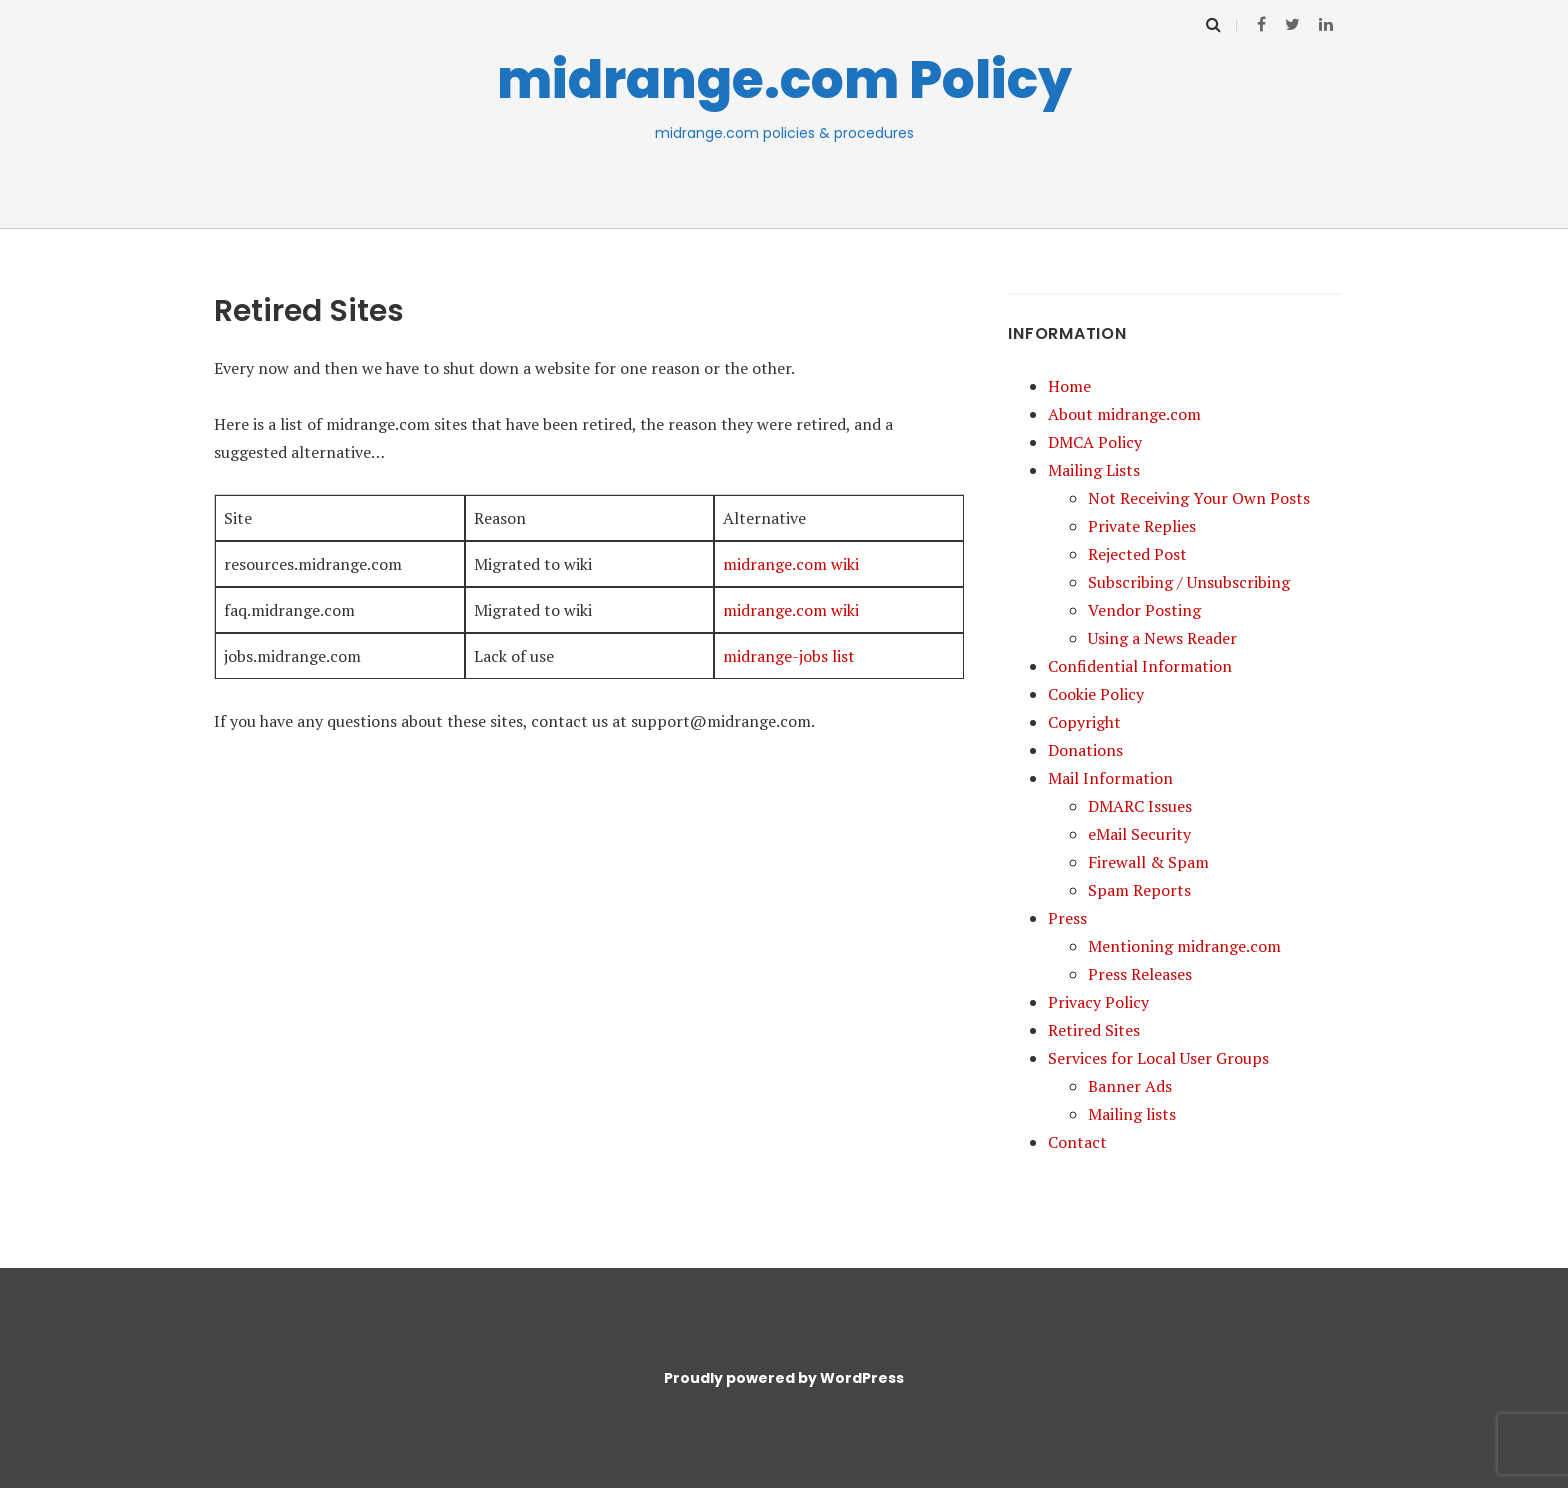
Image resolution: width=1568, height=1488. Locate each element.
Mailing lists (1132, 1114)
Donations (1085, 750)
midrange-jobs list (789, 656)
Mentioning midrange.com (1184, 946)
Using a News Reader (1162, 638)
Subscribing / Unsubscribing (1189, 582)
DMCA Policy (1095, 442)
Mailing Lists (1094, 470)
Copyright (1084, 722)
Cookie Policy (1096, 694)
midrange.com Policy (784, 79)
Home (1069, 386)
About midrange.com (1124, 414)
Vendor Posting (1144, 610)
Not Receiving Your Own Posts (1199, 498)
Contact (1077, 1142)
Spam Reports (1139, 890)
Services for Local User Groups (1158, 1058)
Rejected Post (1137, 554)
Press (1067, 918)
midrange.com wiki (791, 564)
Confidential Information (1140, 666)
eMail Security (1139, 834)
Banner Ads (1130, 1086)
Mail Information (1110, 778)
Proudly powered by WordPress (784, 1378)
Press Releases (1140, 974)
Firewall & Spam (1148, 862)
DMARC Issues (1140, 806)
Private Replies (1142, 526)
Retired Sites (1094, 1030)
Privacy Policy (1098, 1002)
